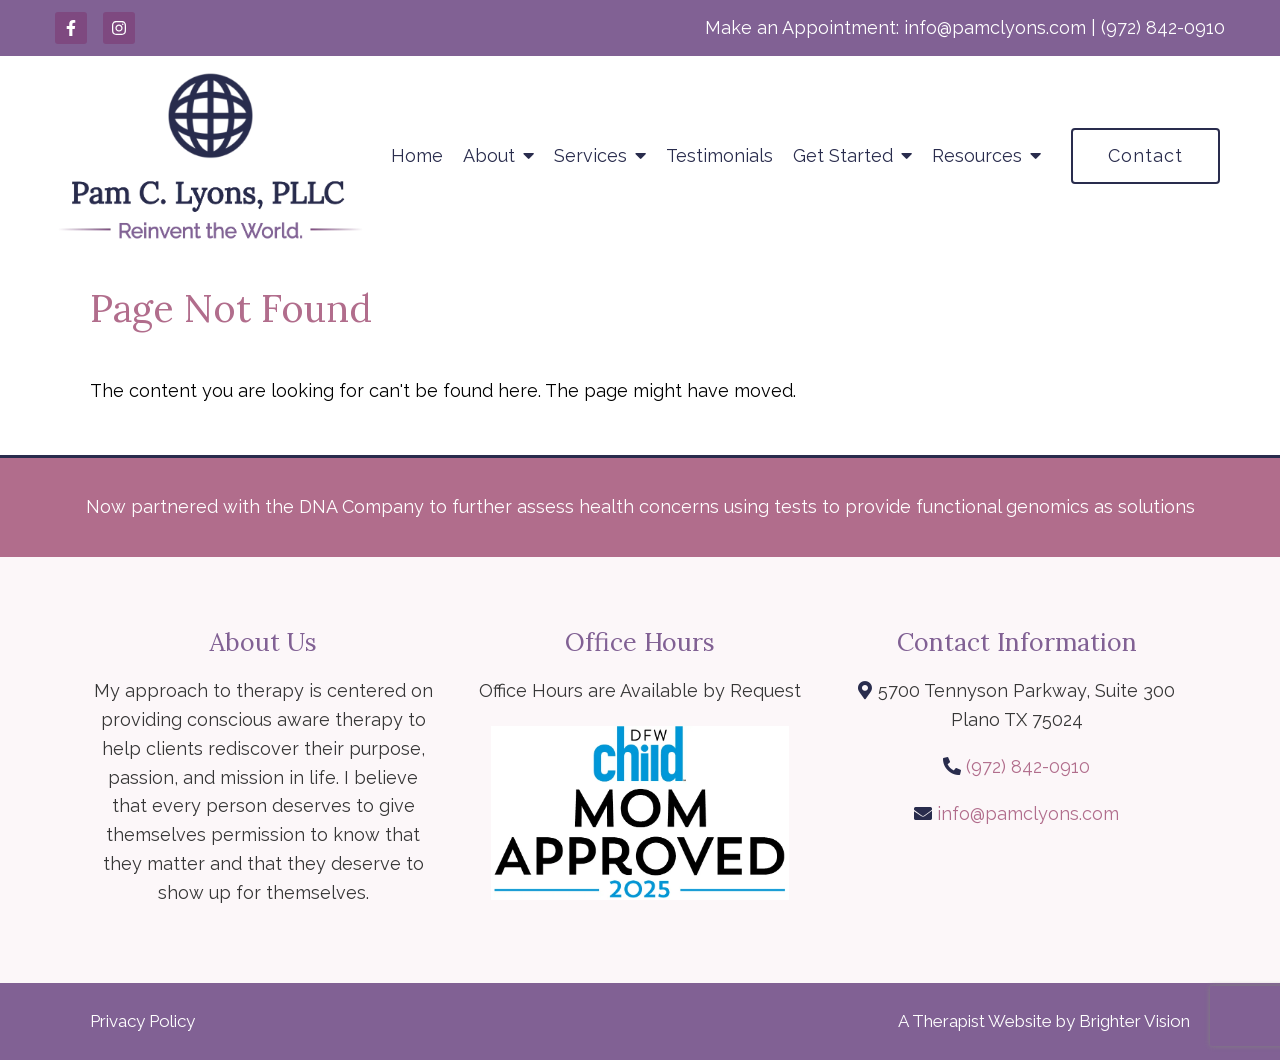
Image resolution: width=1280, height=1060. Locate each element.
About (489, 155)
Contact (1145, 155)
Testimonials (719, 155)
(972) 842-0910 (1028, 766)
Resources (977, 155)
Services (590, 155)
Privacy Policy (142, 1021)
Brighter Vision (1134, 1021)
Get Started (843, 155)
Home (417, 155)
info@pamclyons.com (1028, 813)
